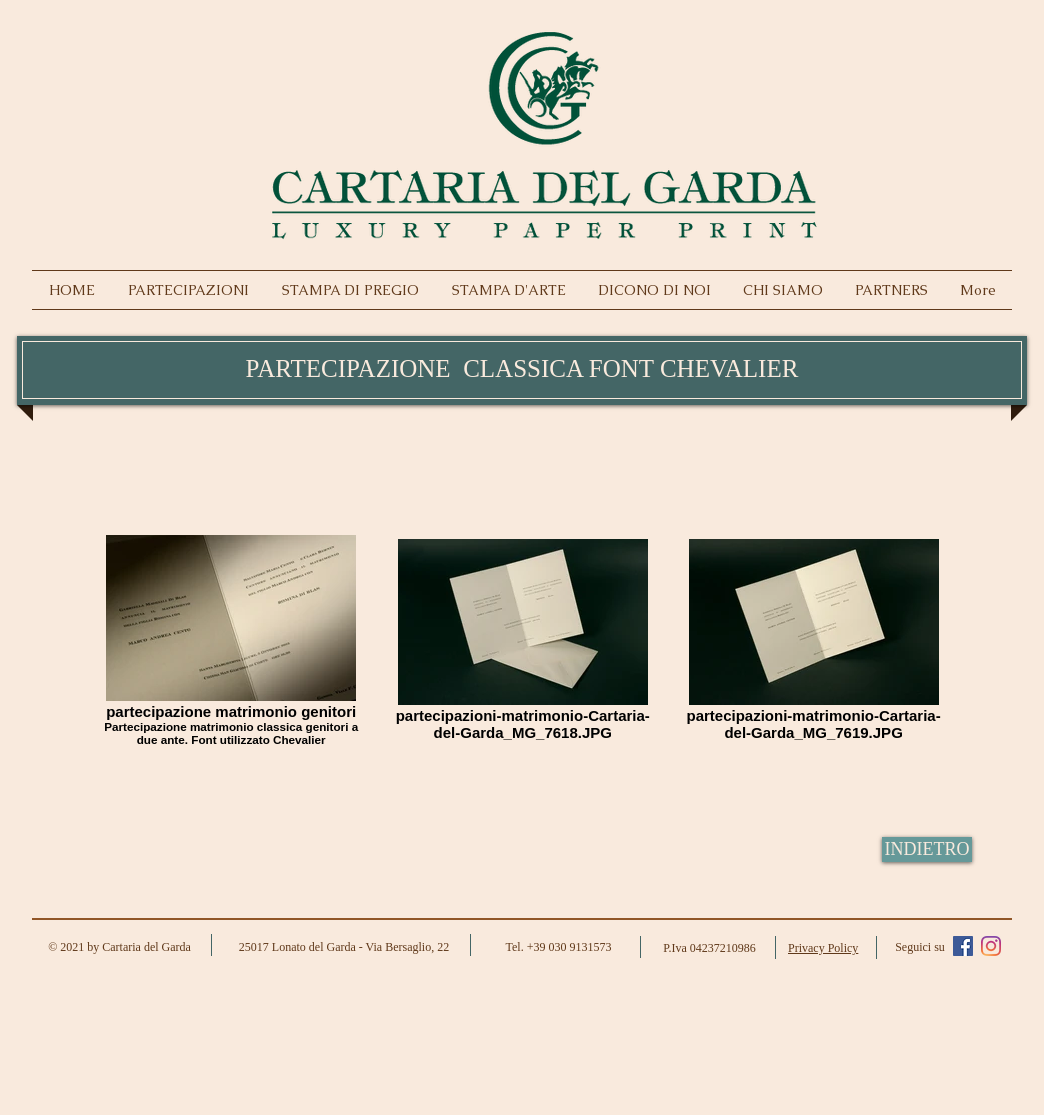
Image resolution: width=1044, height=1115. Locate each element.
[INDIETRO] (927, 849)
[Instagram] (991, 946)
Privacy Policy (823, 948)
